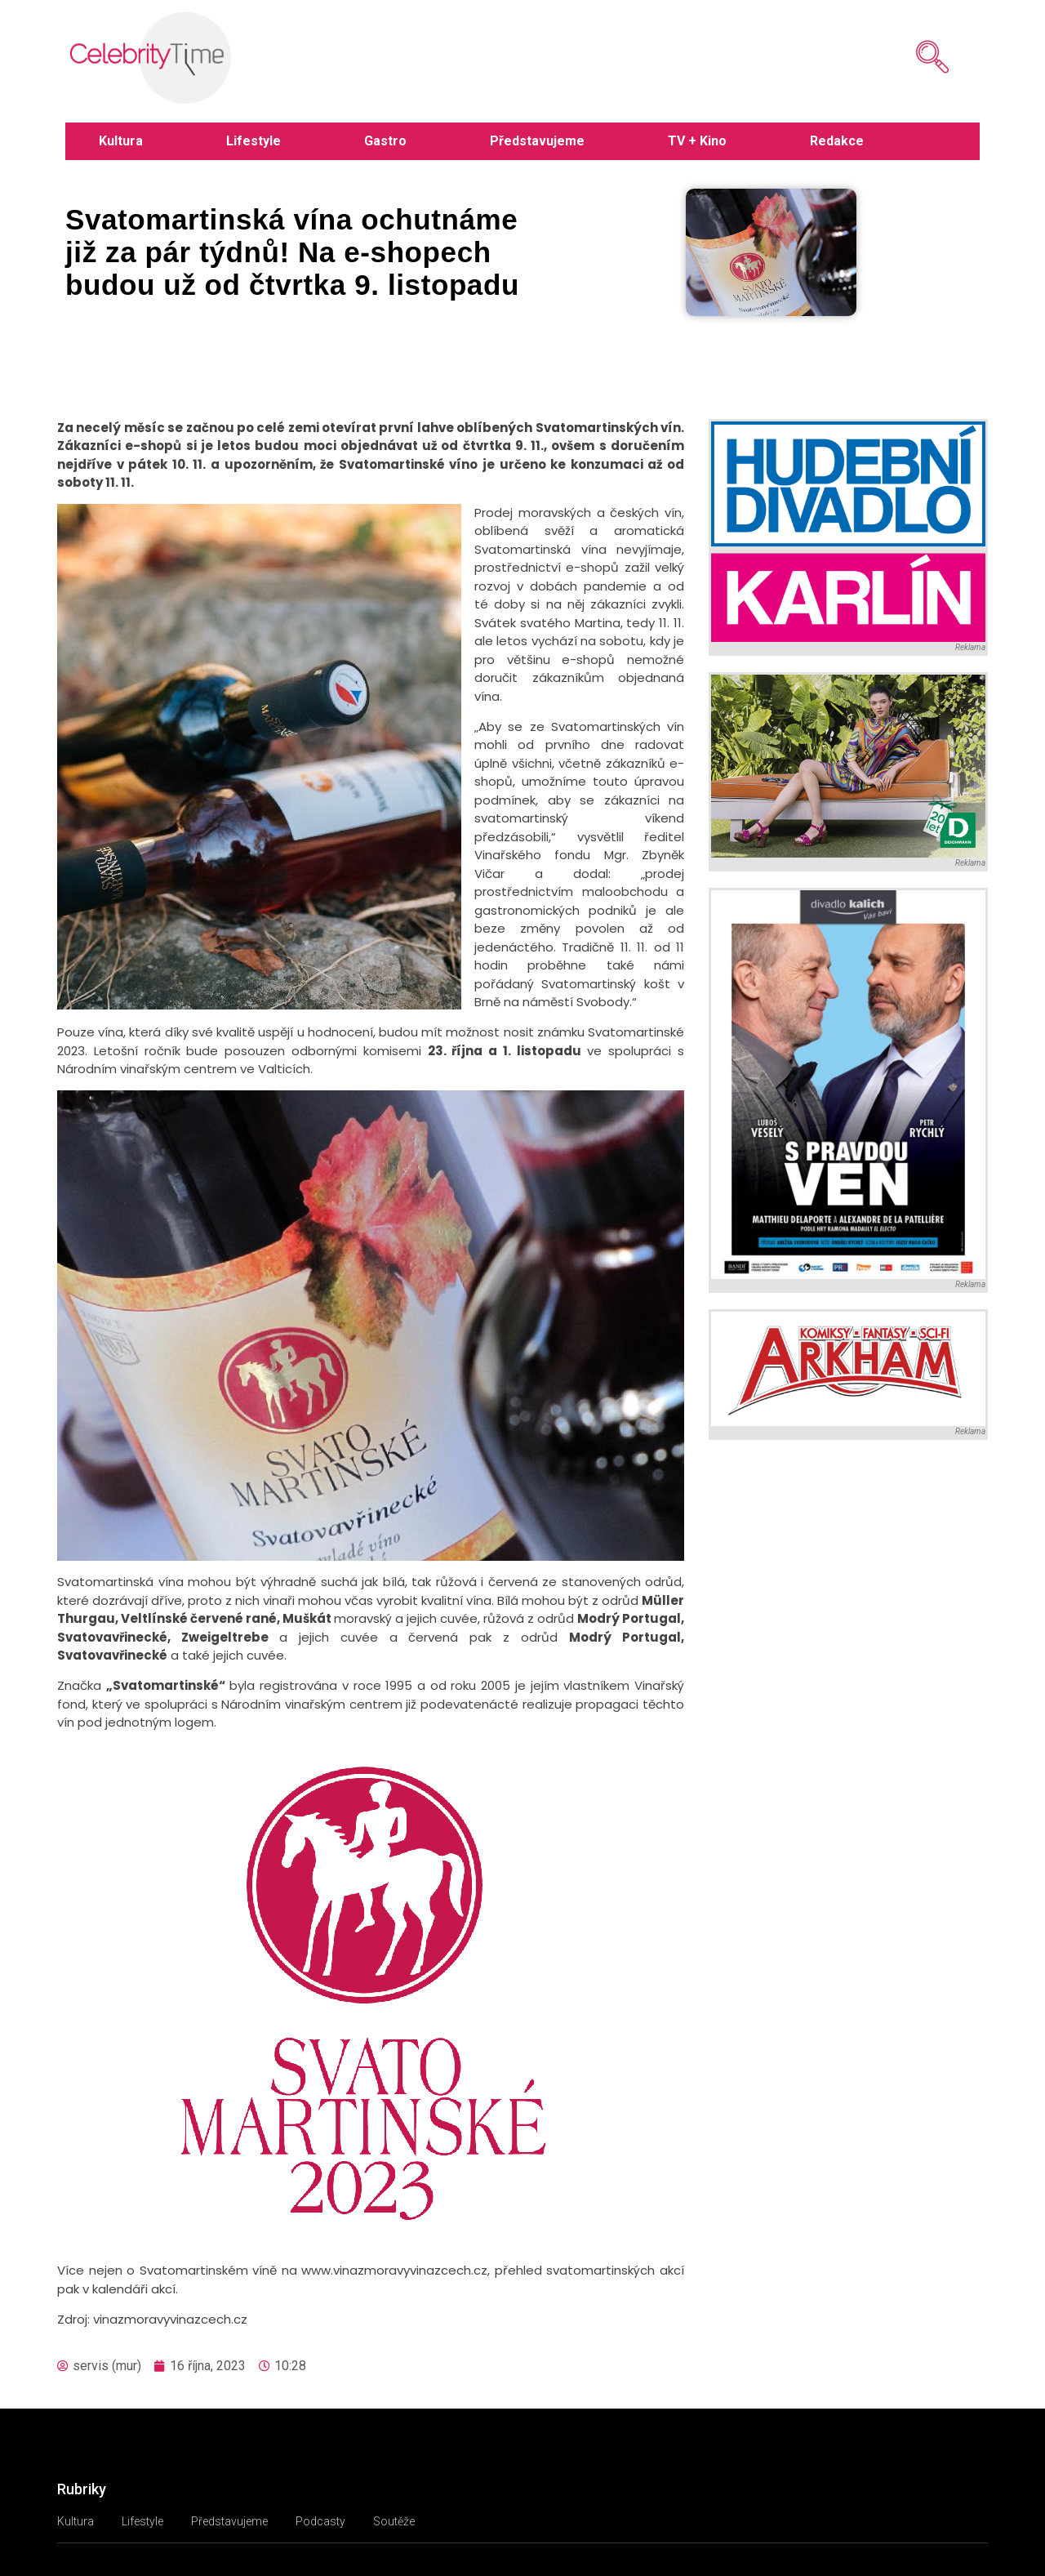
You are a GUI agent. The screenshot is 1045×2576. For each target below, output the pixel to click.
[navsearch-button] (908, 57)
